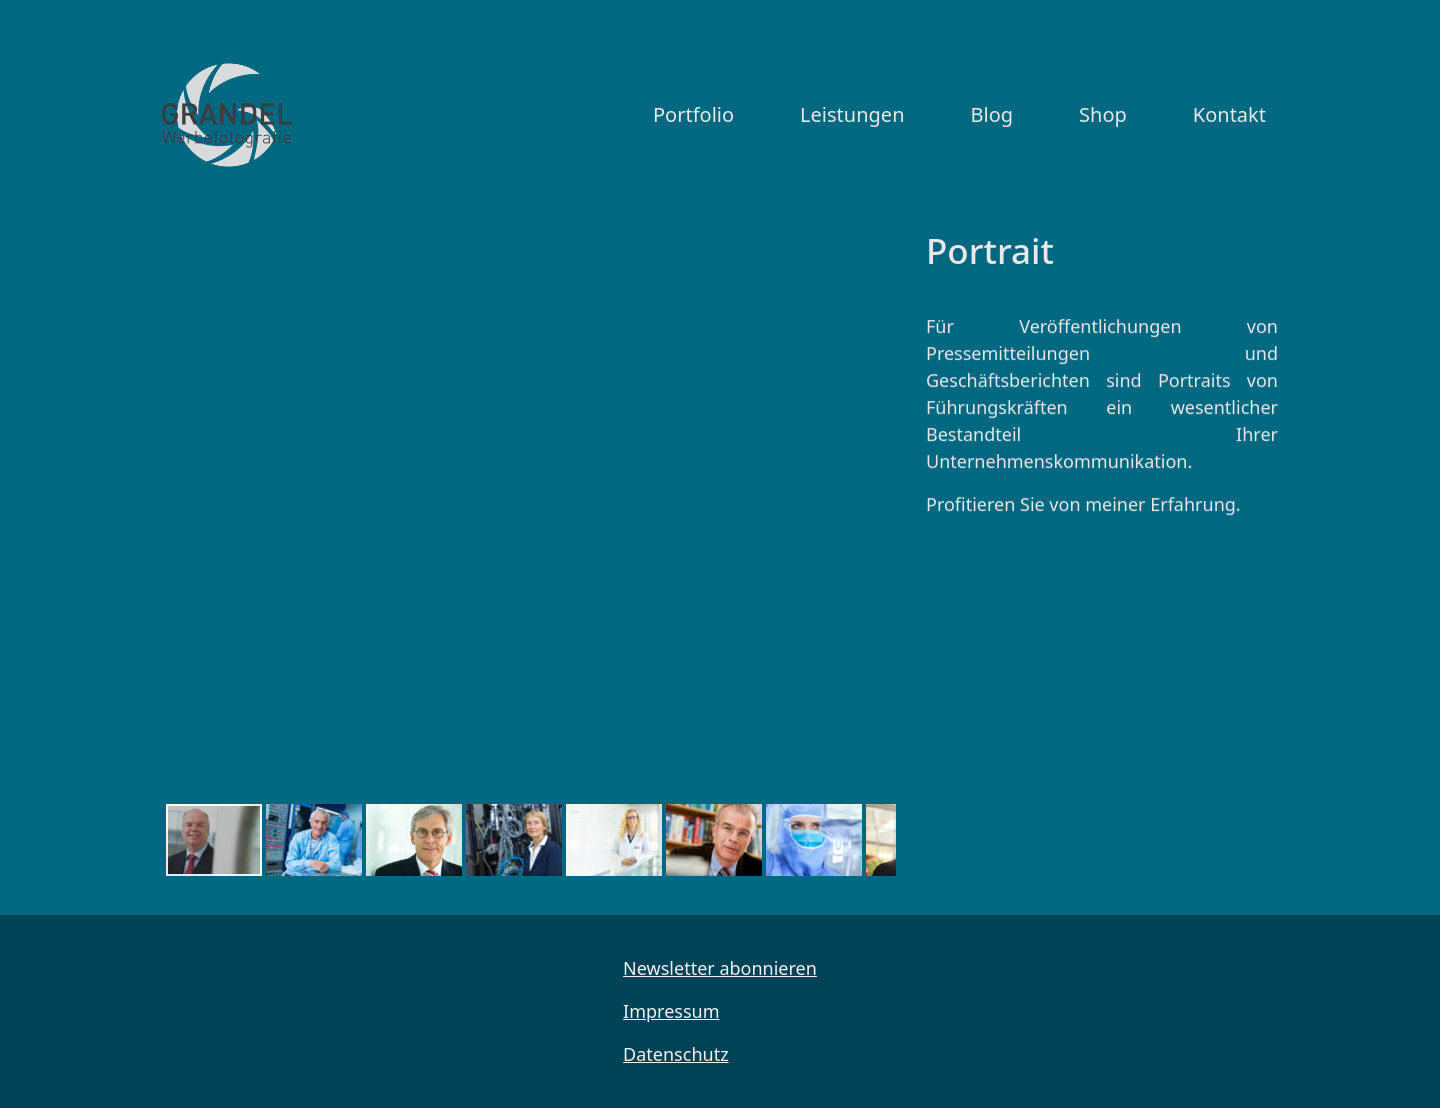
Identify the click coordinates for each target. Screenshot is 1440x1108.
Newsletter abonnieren (720, 968)
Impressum (671, 1011)
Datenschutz (675, 1054)
